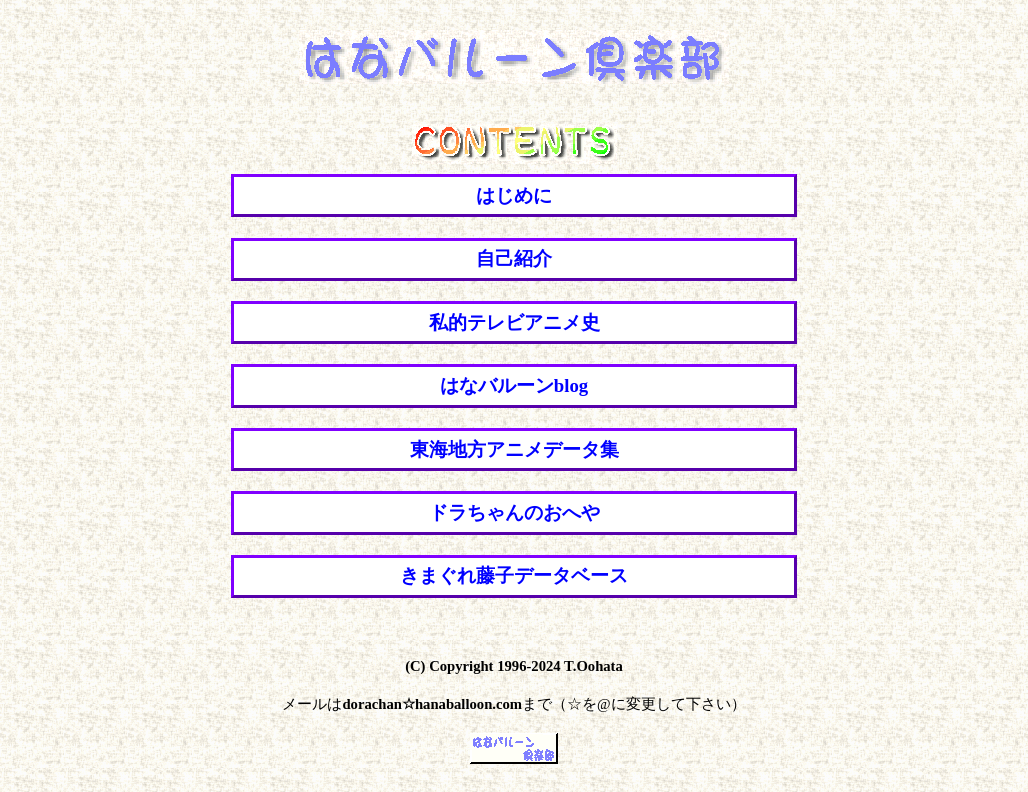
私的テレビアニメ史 (514, 322)
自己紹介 (514, 258)
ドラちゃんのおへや (514, 512)
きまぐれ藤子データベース (514, 575)
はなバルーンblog (514, 385)
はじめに (514, 195)
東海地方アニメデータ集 (514, 449)
